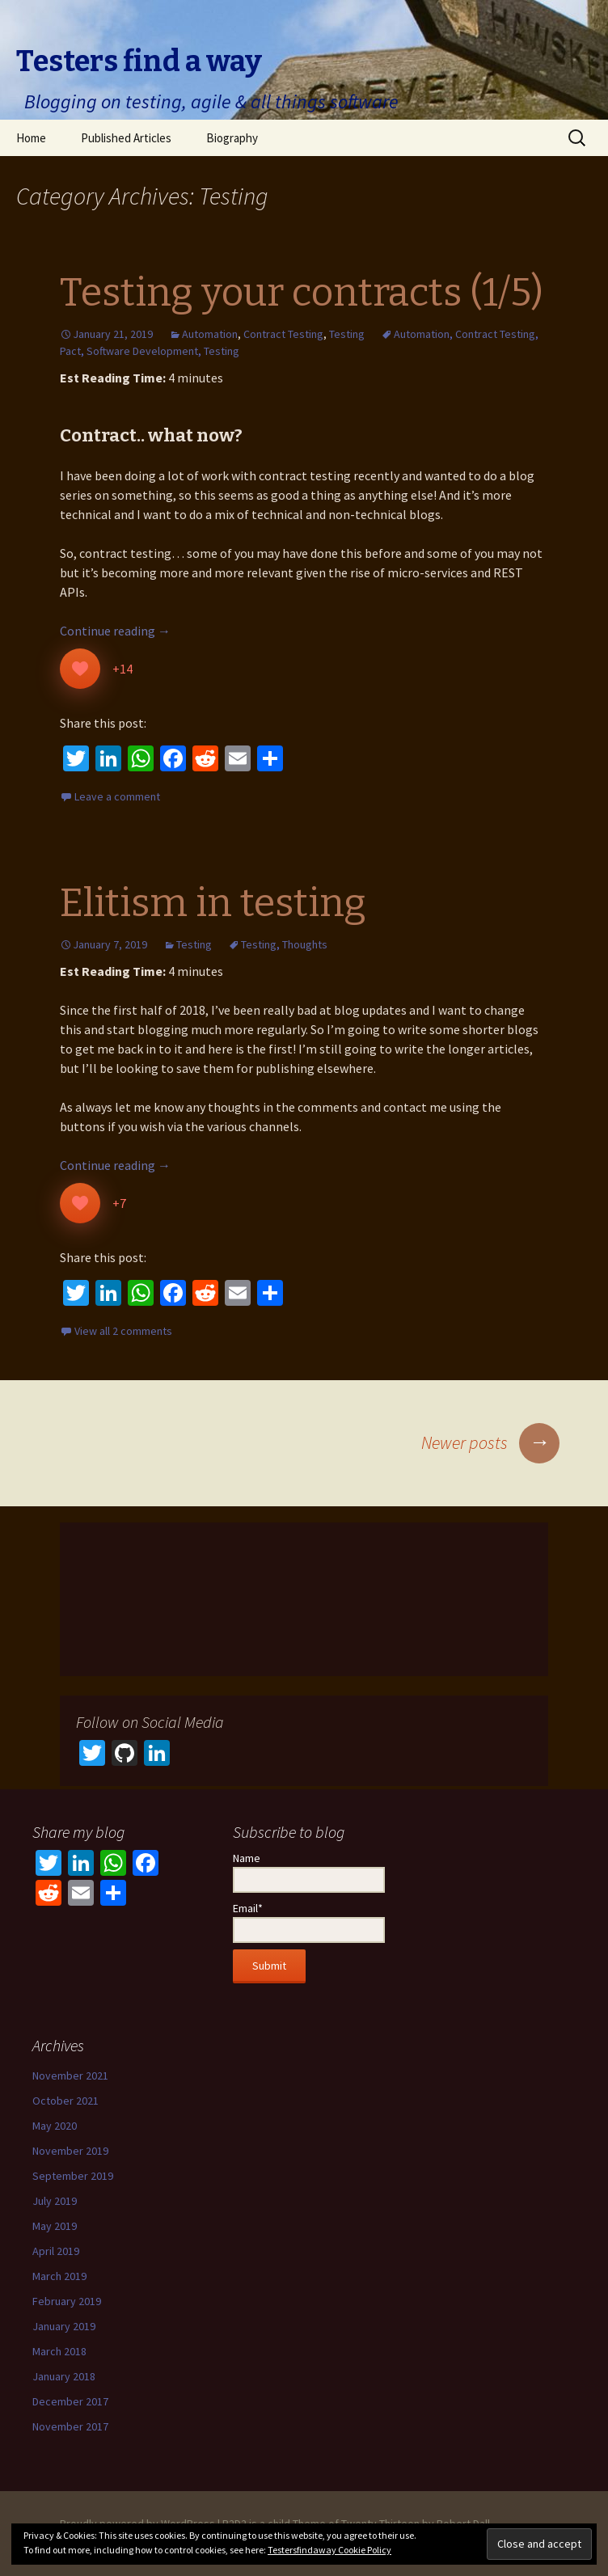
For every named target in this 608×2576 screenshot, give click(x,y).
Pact (70, 351)
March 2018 (59, 2351)
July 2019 (54, 2201)
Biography (232, 138)
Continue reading (115, 631)
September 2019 (72, 2175)
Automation (210, 334)
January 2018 (63, 2376)
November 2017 (70, 2426)
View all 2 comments (123, 1331)
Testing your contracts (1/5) (301, 292)
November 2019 (70, 2150)
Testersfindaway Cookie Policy (329, 2550)
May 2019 (54, 2226)
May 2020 (54, 2125)
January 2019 (63, 2326)
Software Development (142, 351)
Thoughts (304, 944)
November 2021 (70, 2075)
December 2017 (70, 2401)
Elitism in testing (213, 903)
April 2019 (55, 2251)
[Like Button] (80, 668)
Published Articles (126, 138)
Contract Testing (283, 334)
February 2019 (66, 2301)
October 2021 (65, 2100)
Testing (347, 334)
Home (31, 138)
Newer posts (490, 1442)
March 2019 (59, 2276)
